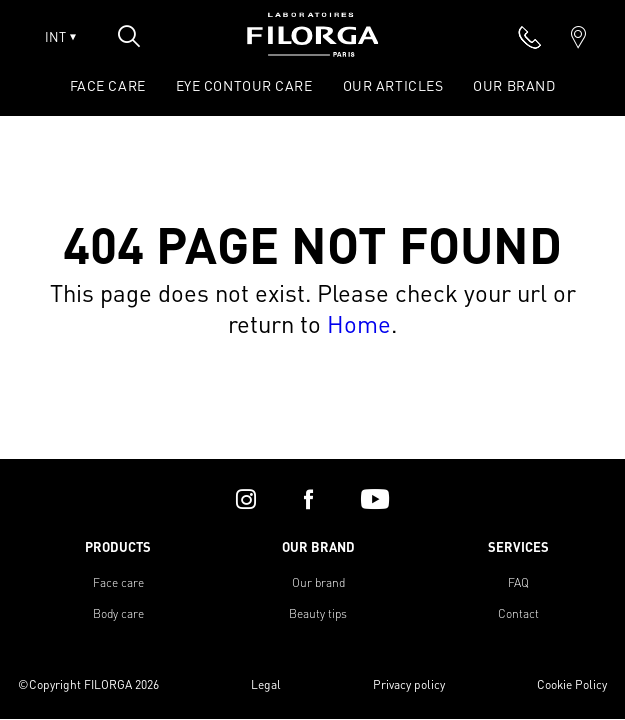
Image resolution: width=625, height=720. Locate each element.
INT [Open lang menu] (60, 37)
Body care (118, 613)
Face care (118, 582)
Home (359, 323)
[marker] (578, 37)
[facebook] (308, 499)
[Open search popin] (129, 36)
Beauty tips (318, 613)
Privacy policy (409, 684)
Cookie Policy (572, 684)
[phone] (530, 37)
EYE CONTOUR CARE (244, 85)
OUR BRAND (514, 85)
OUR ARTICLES (393, 85)
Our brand (318, 582)
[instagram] (246, 499)
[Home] (313, 50)
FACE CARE (108, 85)
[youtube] (375, 499)
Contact (518, 613)
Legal (266, 684)
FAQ (518, 582)
